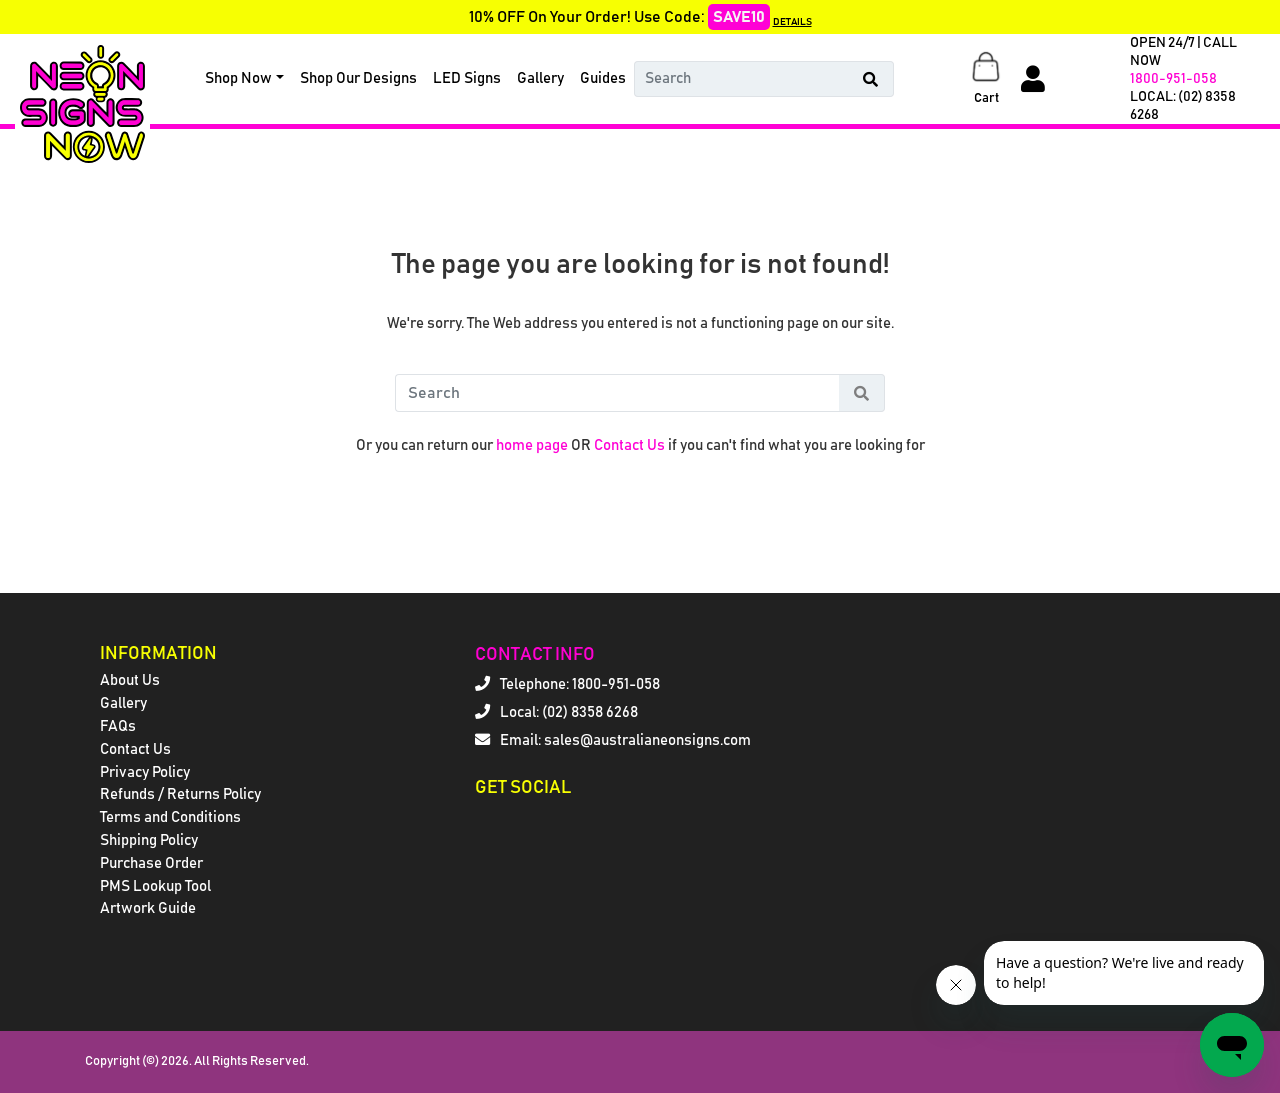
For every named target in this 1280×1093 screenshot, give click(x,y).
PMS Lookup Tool (155, 886)
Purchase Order (151, 863)
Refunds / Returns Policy (180, 794)
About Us (130, 680)
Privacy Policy (145, 772)
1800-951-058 (1173, 79)
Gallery (540, 78)
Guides (603, 78)
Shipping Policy (149, 840)
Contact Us (629, 445)
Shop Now (238, 78)
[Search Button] (871, 79)
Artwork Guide (148, 908)
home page (532, 445)
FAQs (118, 726)
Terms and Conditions (170, 817)
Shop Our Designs (358, 78)
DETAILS (792, 22)
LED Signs (467, 78)
